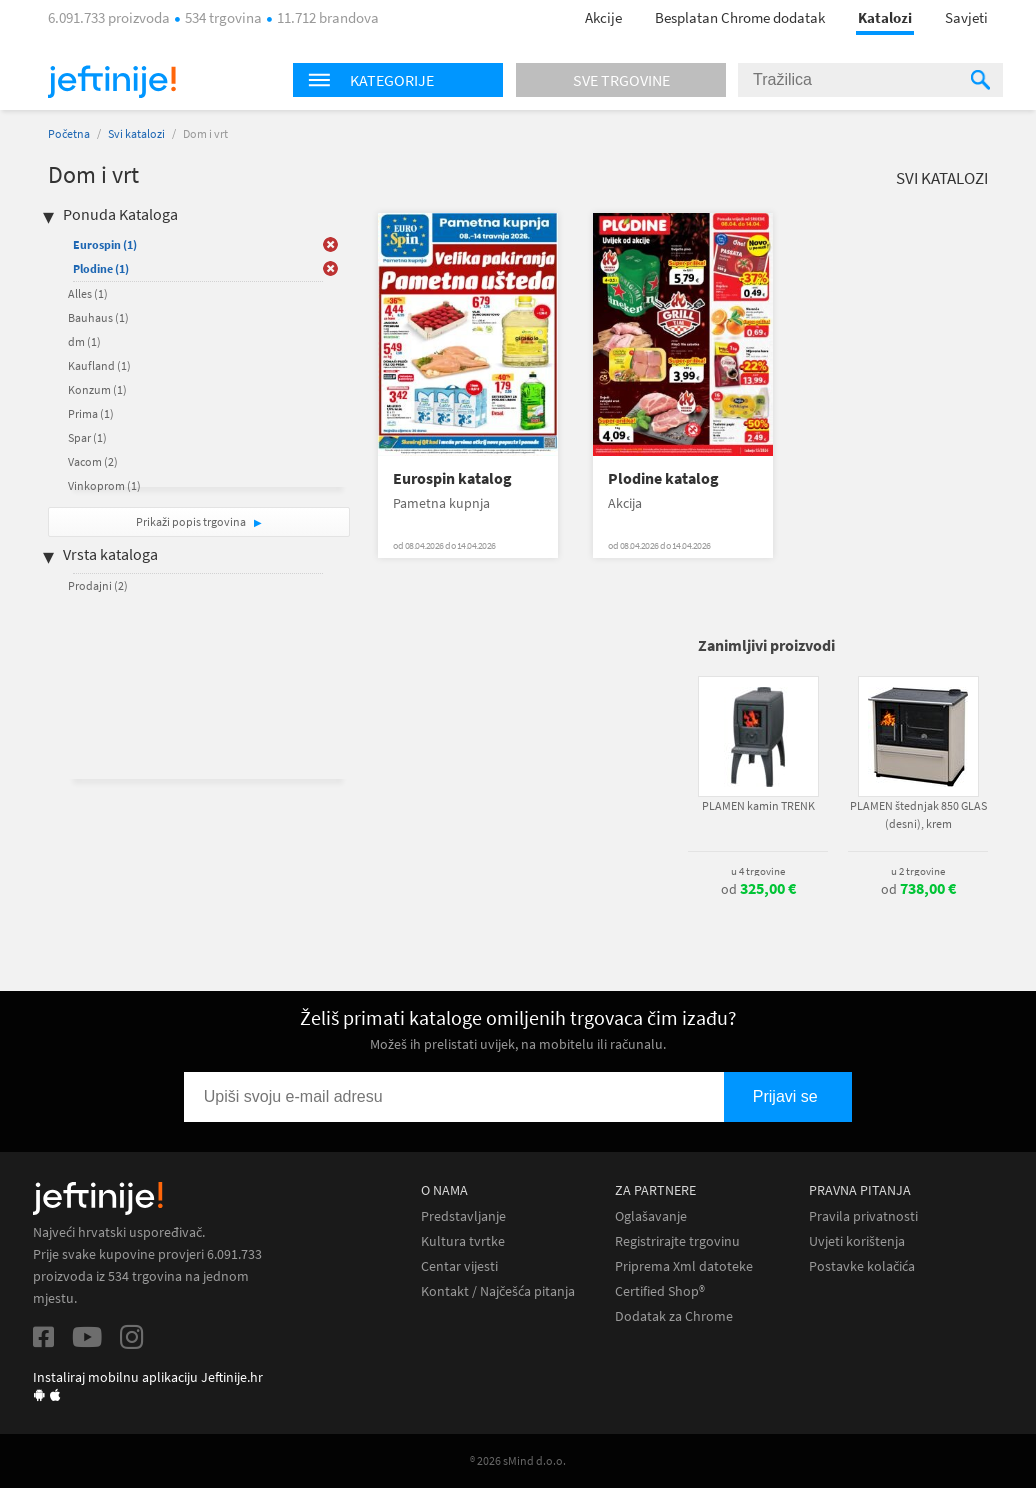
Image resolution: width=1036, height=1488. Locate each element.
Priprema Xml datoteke (684, 1266)
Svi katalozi (136, 133)
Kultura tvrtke (463, 1241)
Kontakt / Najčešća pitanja (498, 1291)
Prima (91, 413)
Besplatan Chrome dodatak (740, 17)
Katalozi (885, 17)
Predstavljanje (463, 1216)
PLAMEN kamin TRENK (758, 805)
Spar (87, 437)
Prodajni (98, 585)
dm (84, 341)
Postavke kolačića (862, 1266)
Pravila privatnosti (863, 1216)
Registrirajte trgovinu (677, 1241)
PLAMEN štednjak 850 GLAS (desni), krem (918, 814)
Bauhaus (98, 317)
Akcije (603, 17)
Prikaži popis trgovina (192, 521)
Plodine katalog (663, 478)
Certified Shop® (660, 1291)
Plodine (101, 268)
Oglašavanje (651, 1216)
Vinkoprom (104, 485)
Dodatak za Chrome (674, 1316)
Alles (88, 293)
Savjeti (966, 17)
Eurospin (105, 244)
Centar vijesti (459, 1266)
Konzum (97, 389)
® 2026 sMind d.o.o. (518, 1460)
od (758, 889)
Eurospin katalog (452, 478)
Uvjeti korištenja (857, 1241)
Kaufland (99, 365)
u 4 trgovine (758, 871)
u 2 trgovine (918, 871)
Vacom (93, 461)
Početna (69, 133)
